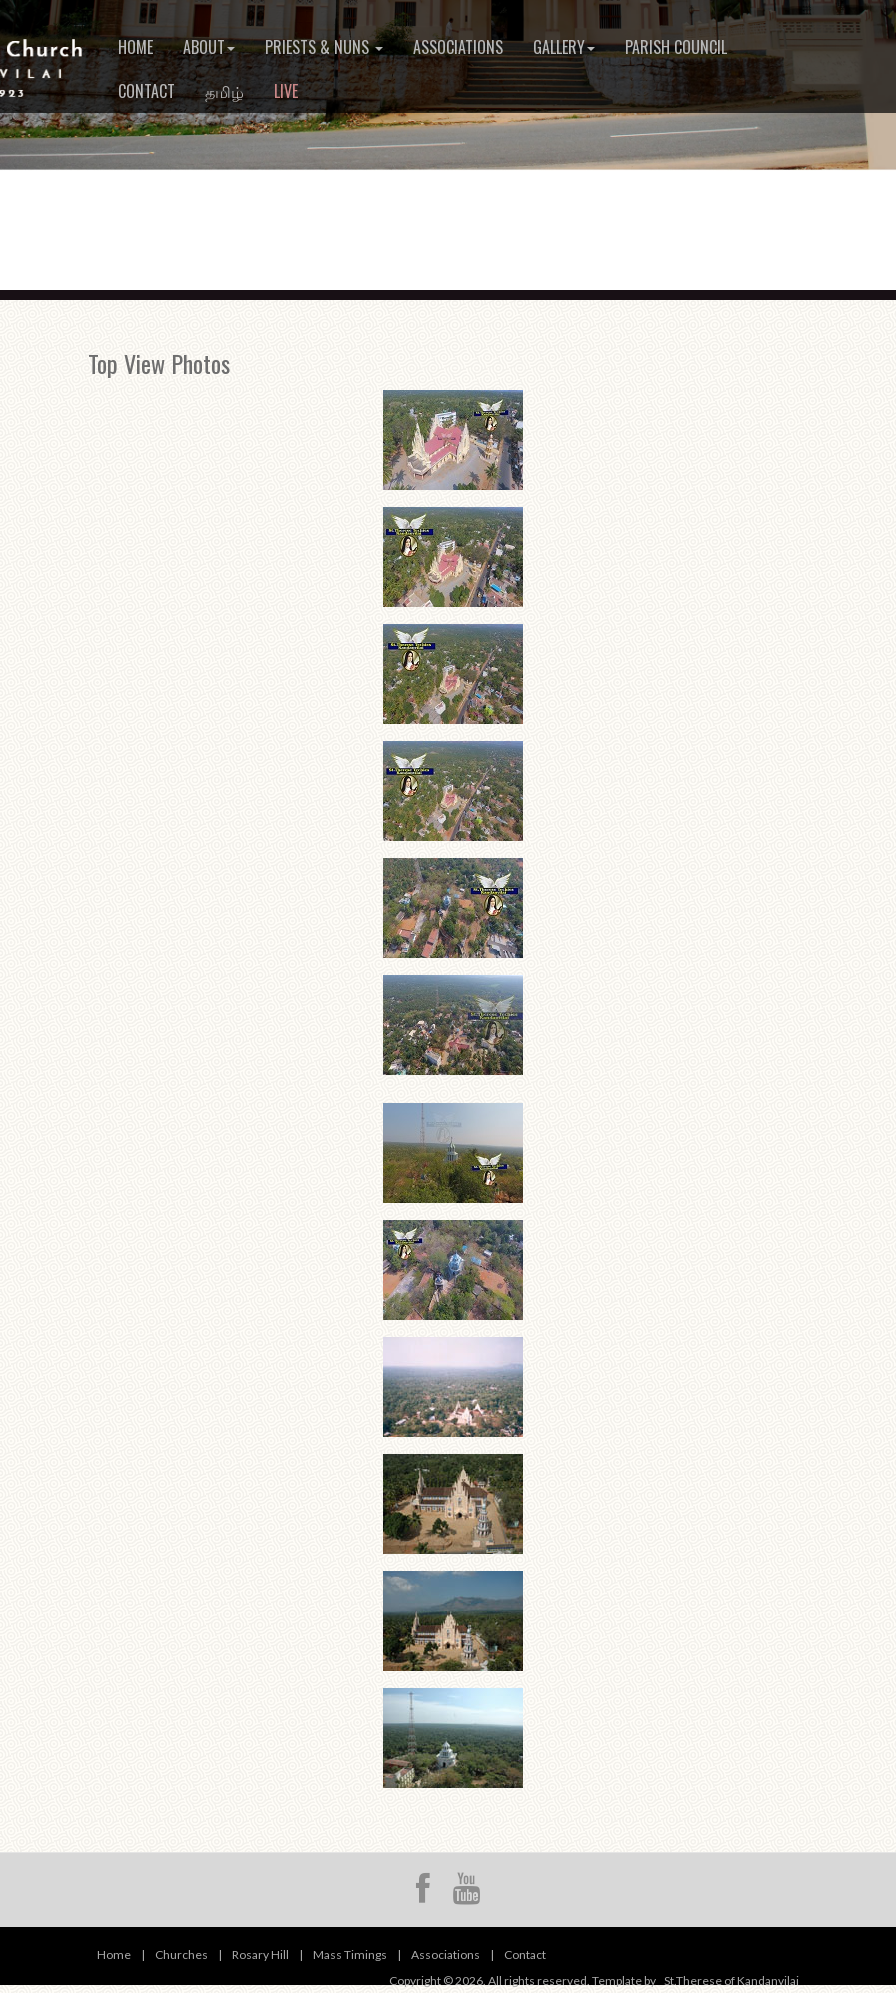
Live (286, 91)
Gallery (564, 47)
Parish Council (676, 47)
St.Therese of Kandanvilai (731, 1980)
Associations (458, 47)
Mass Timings (350, 1954)
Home (135, 47)
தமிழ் (224, 91)
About (209, 47)
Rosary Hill (260, 1954)
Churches (181, 1954)
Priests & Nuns (324, 47)
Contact (146, 91)
